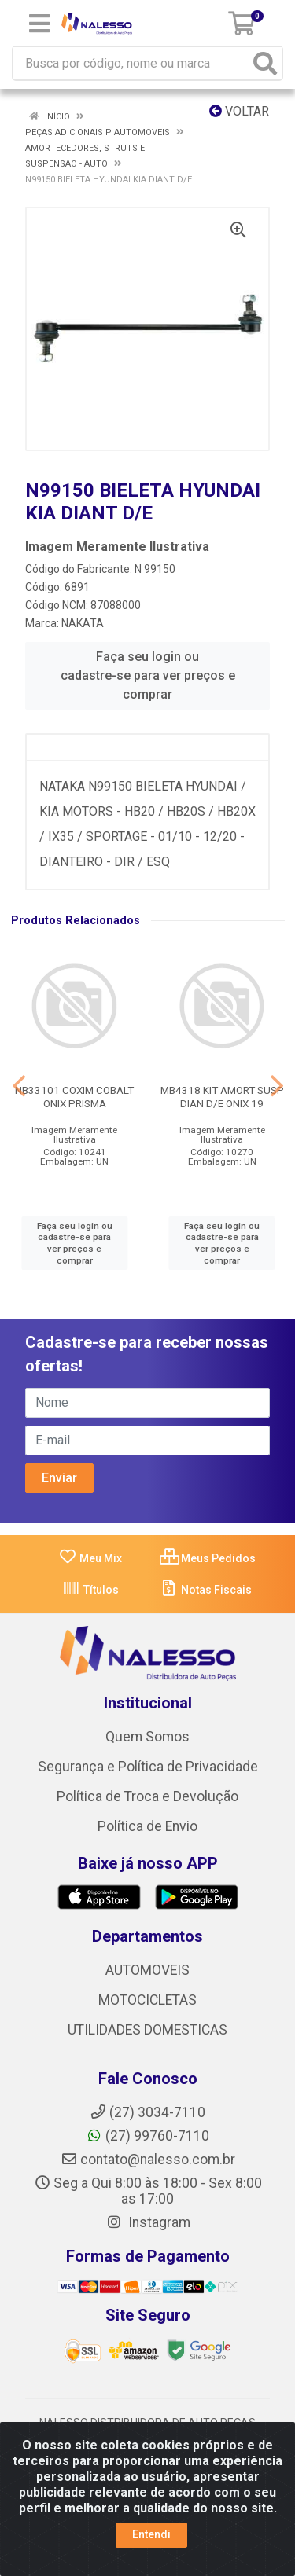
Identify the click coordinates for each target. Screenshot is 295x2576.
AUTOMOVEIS (147, 1970)
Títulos (90, 1589)
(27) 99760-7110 (147, 2136)
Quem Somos (147, 1737)
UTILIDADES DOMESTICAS (147, 2030)
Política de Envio (147, 1826)
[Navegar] (19, 1086)
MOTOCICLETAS (147, 2000)
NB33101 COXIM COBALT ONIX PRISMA (74, 1097)
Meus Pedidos (208, 1558)
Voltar (239, 111)
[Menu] (39, 23)
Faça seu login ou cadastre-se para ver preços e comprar (148, 675)
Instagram (147, 2222)
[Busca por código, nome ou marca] (131, 63)
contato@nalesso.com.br (148, 2159)
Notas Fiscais (206, 1589)
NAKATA (82, 623)
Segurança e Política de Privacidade (148, 1766)
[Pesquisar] (265, 63)
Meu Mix (90, 1558)
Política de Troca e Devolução (147, 1796)
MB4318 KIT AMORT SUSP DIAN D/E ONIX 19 (222, 1097)
